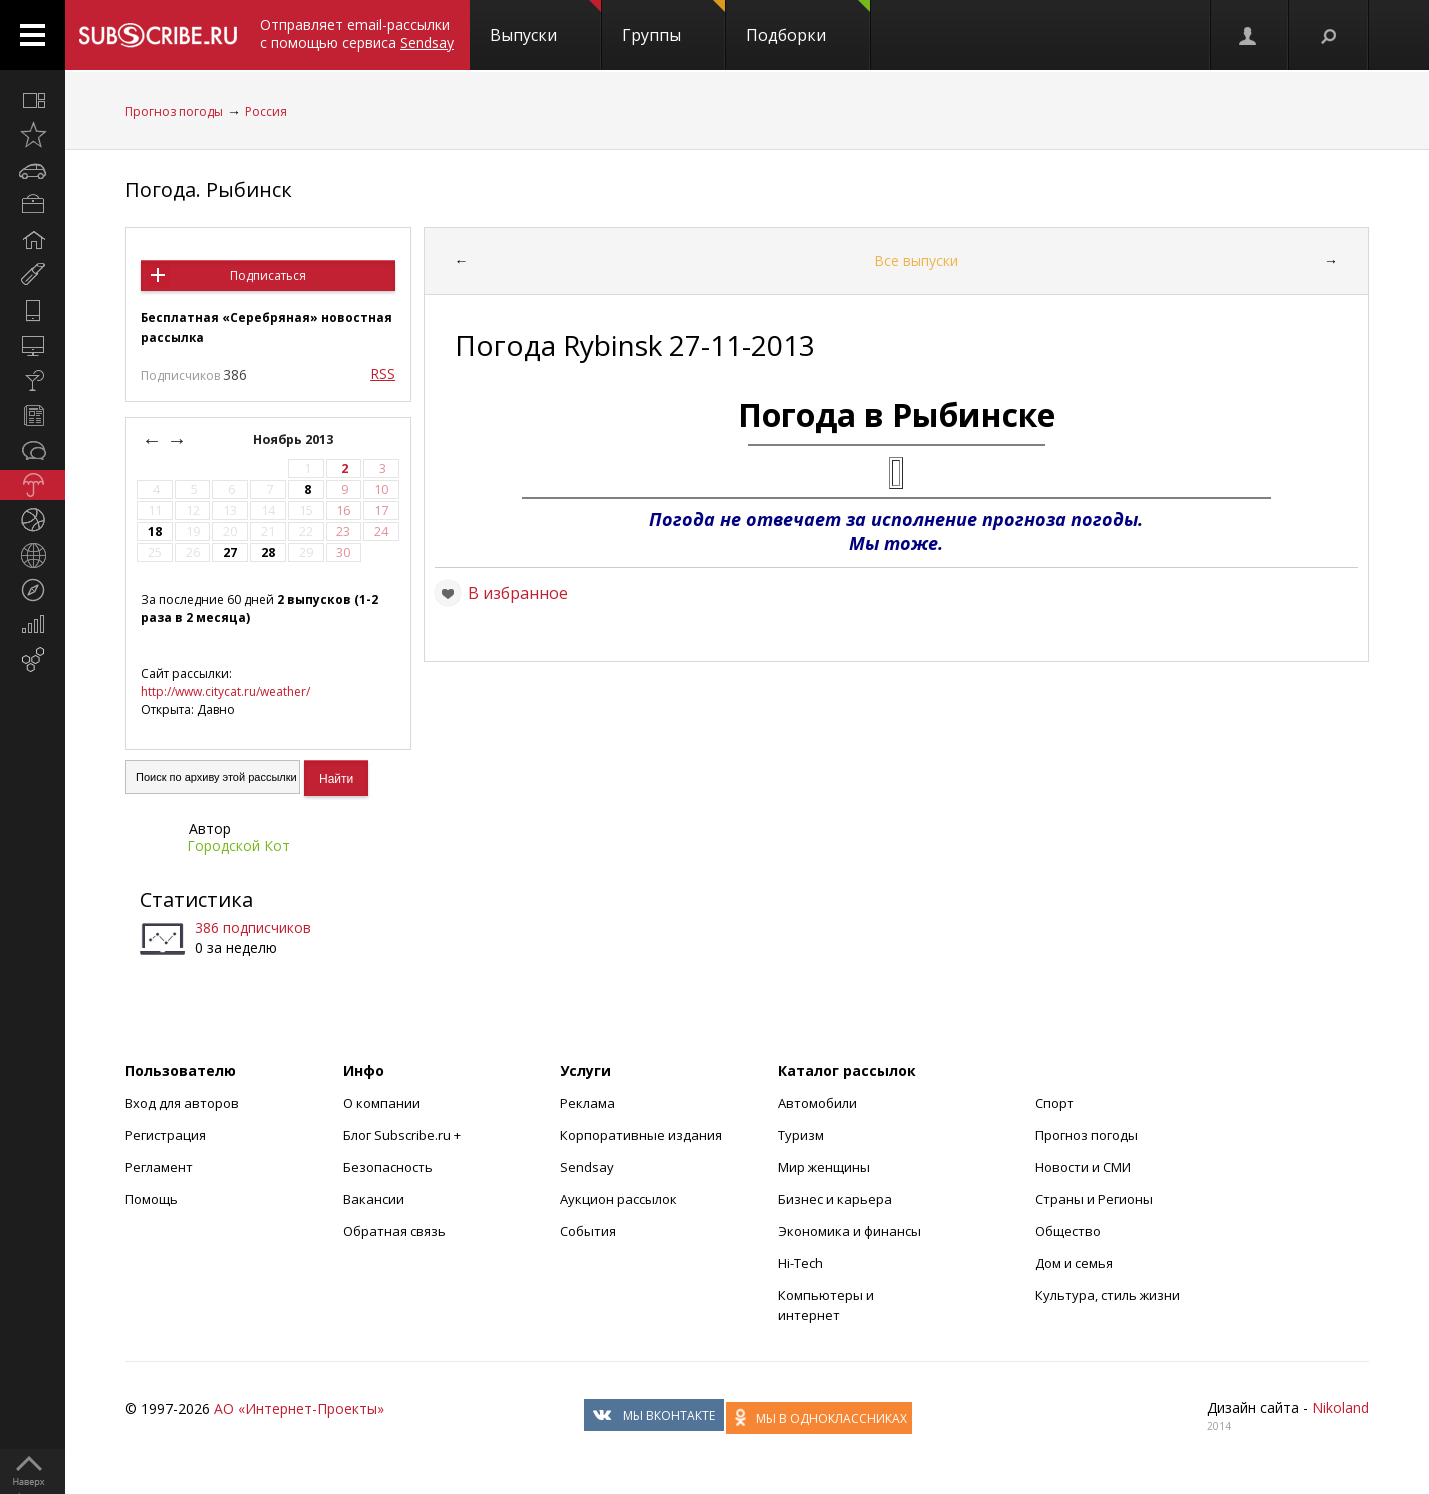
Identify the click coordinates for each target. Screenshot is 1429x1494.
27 (230, 552)
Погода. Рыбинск (208, 189)
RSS (382, 373)
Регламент (159, 1167)
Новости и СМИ (1083, 1167)
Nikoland (1340, 1407)
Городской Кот (238, 845)
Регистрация (165, 1135)
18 (155, 531)
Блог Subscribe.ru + (403, 1135)
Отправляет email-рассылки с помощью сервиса (357, 33)
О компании (381, 1103)
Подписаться (268, 275)
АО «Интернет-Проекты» (299, 1408)
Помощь (151, 1199)
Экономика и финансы (849, 1231)
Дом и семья (1074, 1263)
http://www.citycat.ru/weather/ (225, 691)
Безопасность (388, 1167)
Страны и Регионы (1094, 1199)
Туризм (801, 1135)
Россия (266, 111)
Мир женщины (824, 1167)
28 (268, 552)
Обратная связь (394, 1231)
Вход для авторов (182, 1103)
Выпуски (545, 23)
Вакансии (373, 1199)
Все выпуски (916, 260)
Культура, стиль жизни (1107, 1295)
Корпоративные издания (641, 1135)
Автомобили (817, 1103)
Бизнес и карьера (835, 1199)
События (588, 1231)
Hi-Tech (800, 1263)
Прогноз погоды (174, 111)
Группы (673, 23)
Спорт (1054, 1103)
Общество (1068, 1231)
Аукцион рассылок (618, 1199)
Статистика (196, 899)
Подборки (808, 23)
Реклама (587, 1103)
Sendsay (587, 1167)
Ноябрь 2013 (294, 439)
